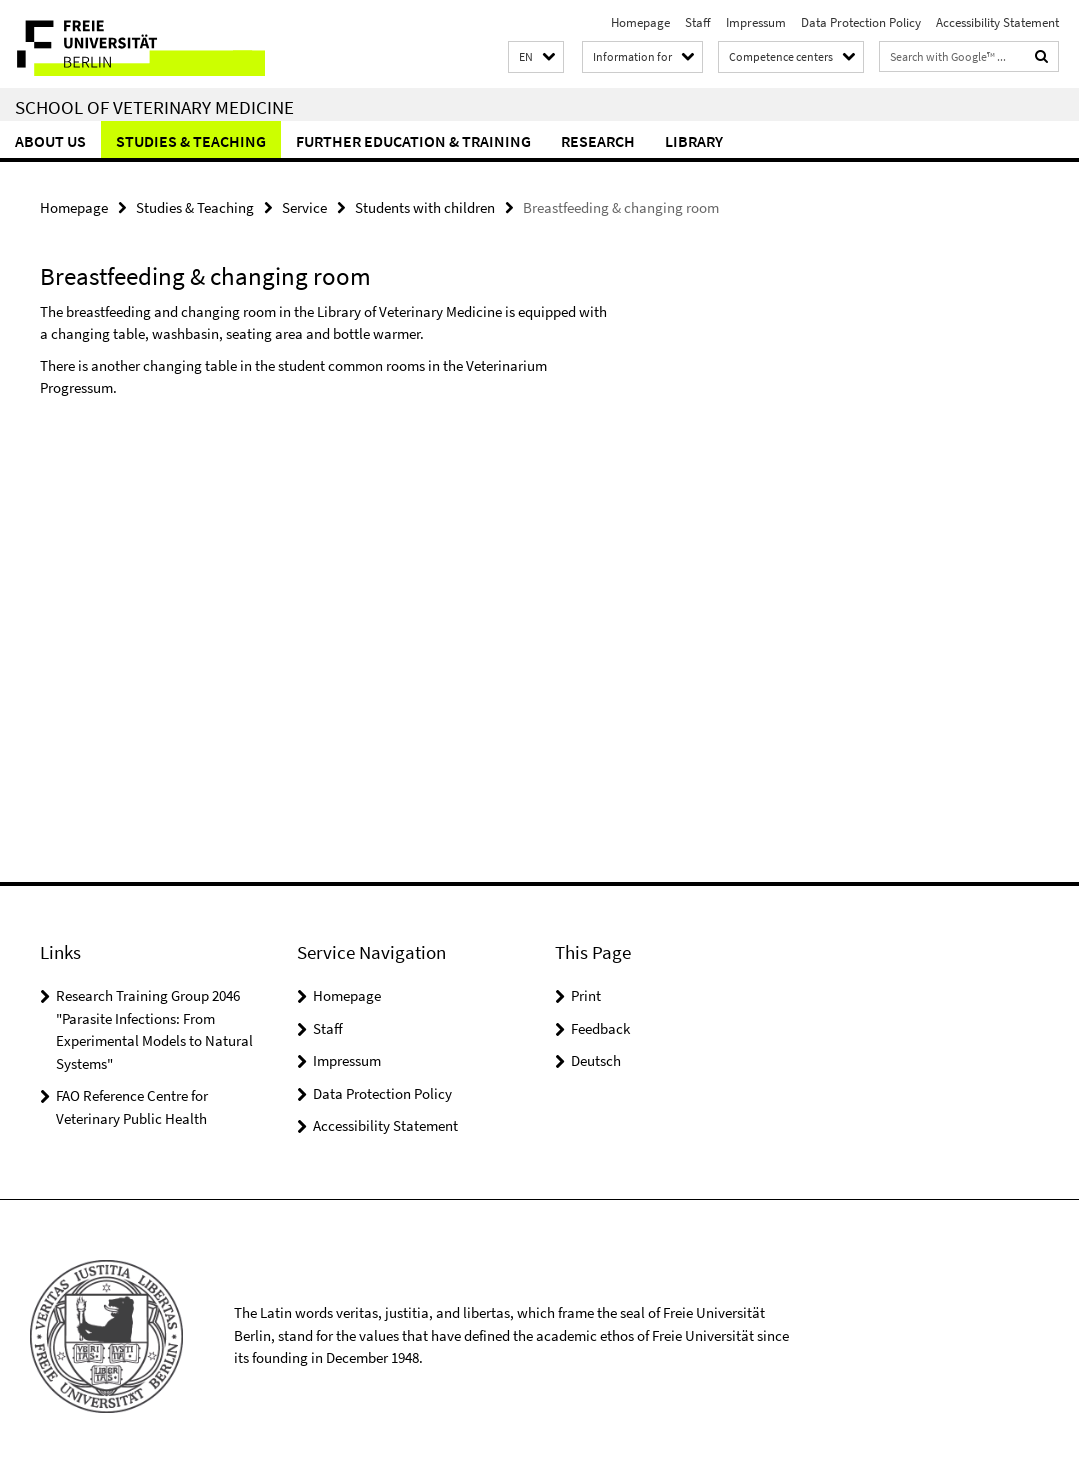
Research (598, 141)
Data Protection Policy (861, 22)
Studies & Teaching (191, 141)
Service (304, 207)
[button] (536, 57)
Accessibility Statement (997, 22)
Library (694, 141)
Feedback (600, 1028)
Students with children (425, 207)
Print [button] (586, 995)
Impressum (756, 22)
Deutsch (596, 1060)
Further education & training (413, 141)
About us (50, 141)
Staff (698, 22)
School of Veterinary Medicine (154, 107)
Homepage (640, 22)
